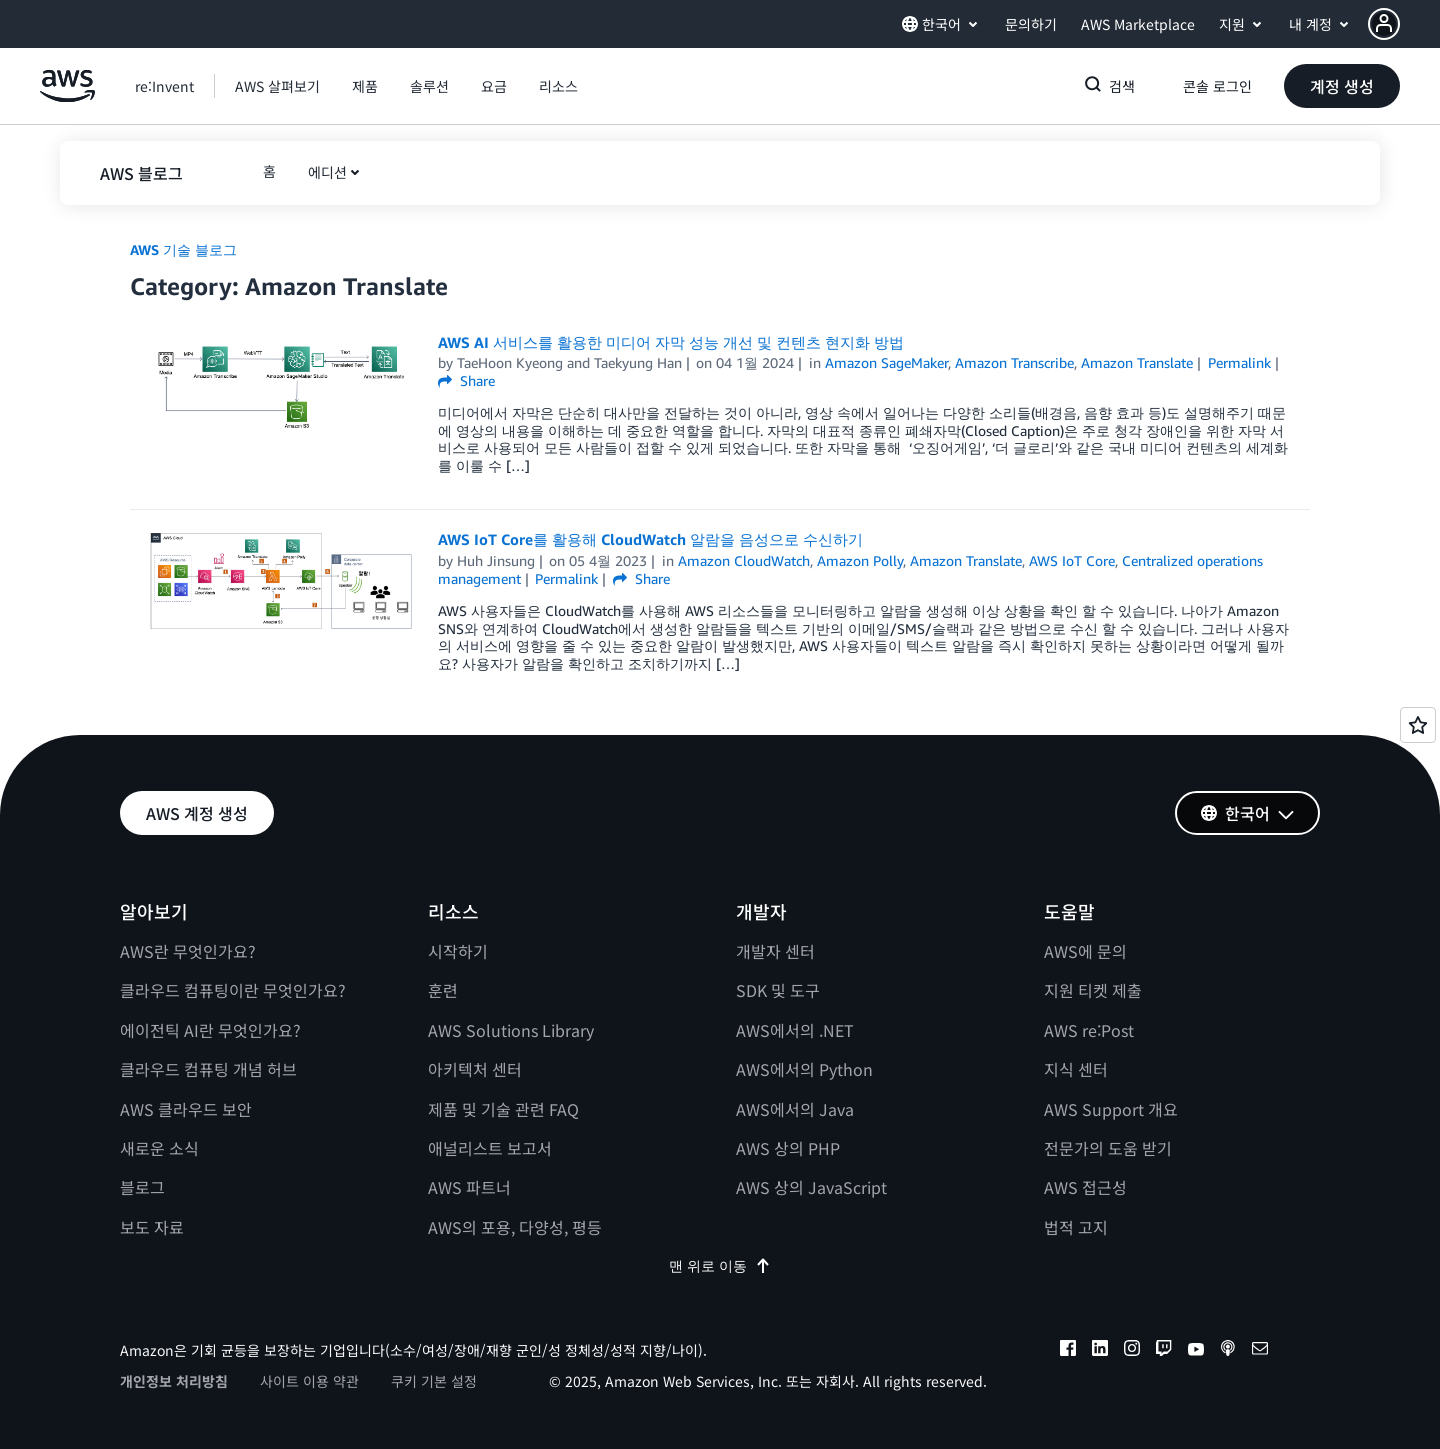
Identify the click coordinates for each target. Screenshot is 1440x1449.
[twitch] (1164, 1351)
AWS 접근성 (1085, 1187)
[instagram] (1132, 1351)
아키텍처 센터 (475, 1069)
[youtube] (1196, 1351)
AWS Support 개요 (1111, 1109)
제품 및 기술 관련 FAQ (503, 1109)
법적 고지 (1076, 1227)
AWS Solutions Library (511, 1030)
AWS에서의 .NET (795, 1030)
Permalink (1239, 362)
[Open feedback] (1418, 725)
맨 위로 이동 (720, 1265)
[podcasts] (1228, 1351)
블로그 (142, 1187)
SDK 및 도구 (778, 990)
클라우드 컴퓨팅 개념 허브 (208, 1069)
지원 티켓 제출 (1093, 990)
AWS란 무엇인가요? (188, 951)
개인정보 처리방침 (174, 1381)
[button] (1404, 24)
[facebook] (1068, 1351)
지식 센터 (1076, 1069)
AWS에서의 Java (795, 1109)
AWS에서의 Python (804, 1069)
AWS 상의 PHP (788, 1148)
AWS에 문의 (1085, 951)
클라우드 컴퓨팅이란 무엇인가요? (233, 990)
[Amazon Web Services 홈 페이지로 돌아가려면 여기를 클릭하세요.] (67, 96)
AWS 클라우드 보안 (186, 1109)
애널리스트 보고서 (490, 1148)
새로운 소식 (159, 1148)
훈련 (443, 990)
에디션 (327, 172)
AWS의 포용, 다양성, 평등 (515, 1227)
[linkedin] (1100, 1351)
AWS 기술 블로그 (183, 249)
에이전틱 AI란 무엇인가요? (210, 1030)
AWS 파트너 (469, 1187)
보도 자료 (152, 1227)
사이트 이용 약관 (309, 1381)
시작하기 (458, 951)
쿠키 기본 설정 (434, 1381)
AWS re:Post (1089, 1030)
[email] (1260, 1351)
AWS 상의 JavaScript (811, 1187)
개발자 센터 (775, 951)
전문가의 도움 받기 (1108, 1148)
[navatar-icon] (1384, 24)
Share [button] (466, 380)
